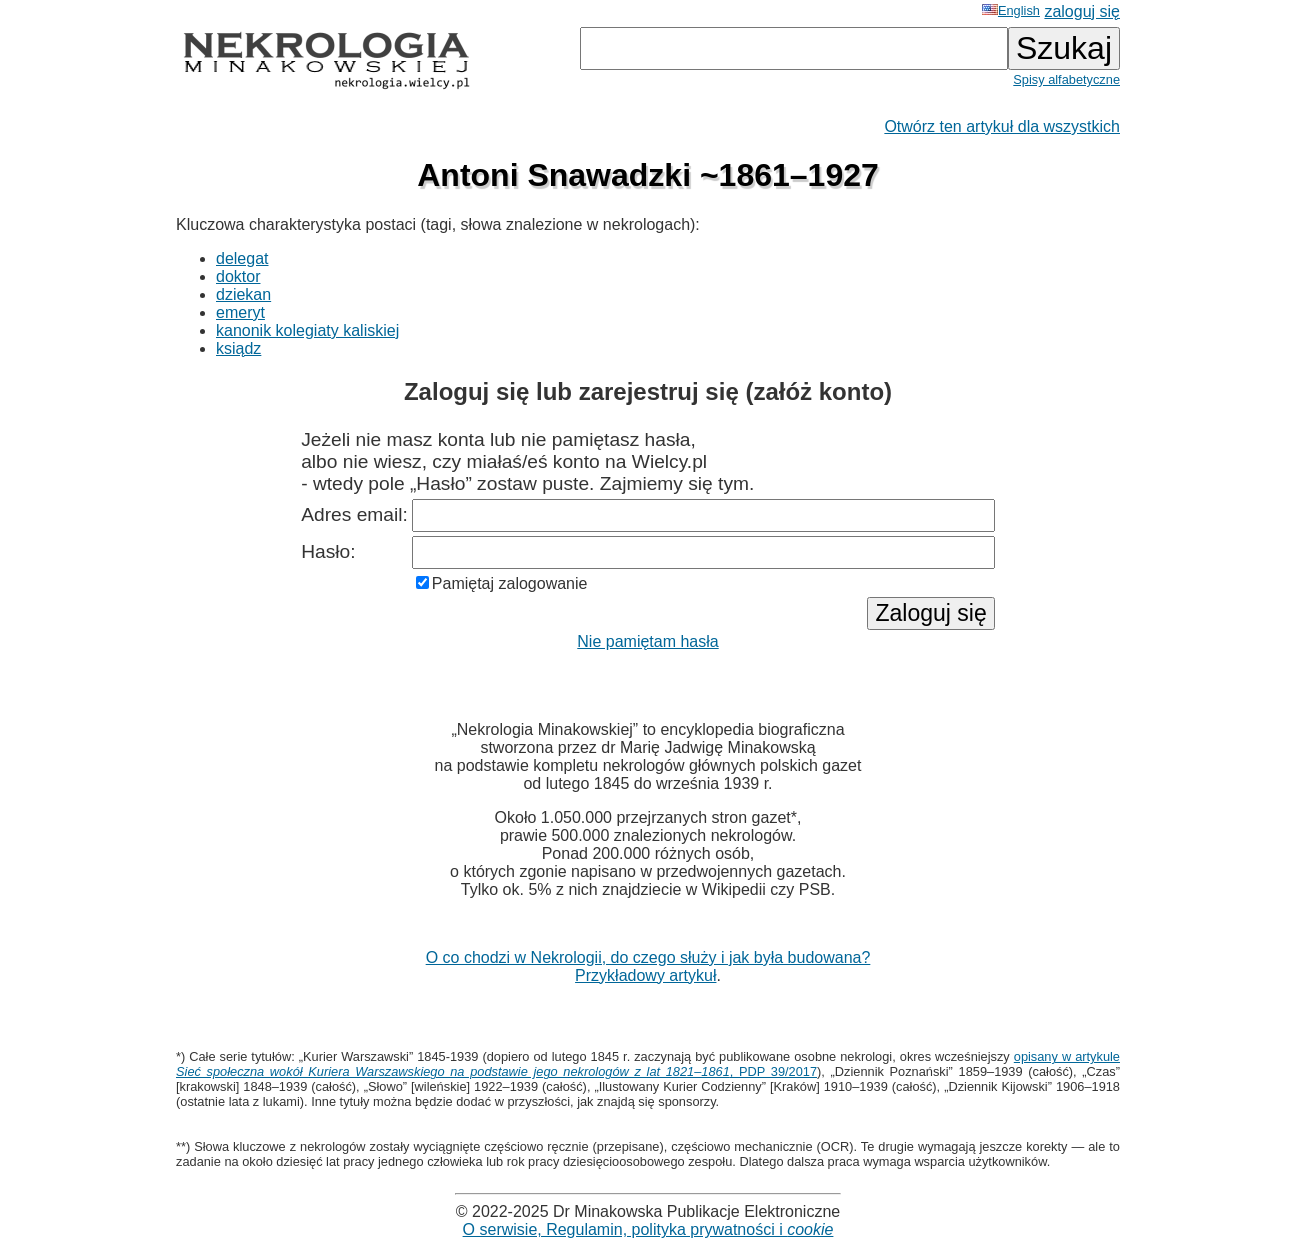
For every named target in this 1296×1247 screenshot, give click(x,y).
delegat (242, 258)
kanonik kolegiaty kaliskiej (307, 330)
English (1011, 10)
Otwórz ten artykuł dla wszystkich (1002, 126)
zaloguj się (1082, 11)
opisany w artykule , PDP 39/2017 (648, 1064)
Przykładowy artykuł (645, 975)
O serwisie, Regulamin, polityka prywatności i (648, 1229)
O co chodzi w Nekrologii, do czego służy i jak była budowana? (648, 957)
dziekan (243, 294)
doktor (238, 276)
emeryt (240, 312)
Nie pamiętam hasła (647, 641)
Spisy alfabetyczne (1066, 79)
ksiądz (238, 348)
